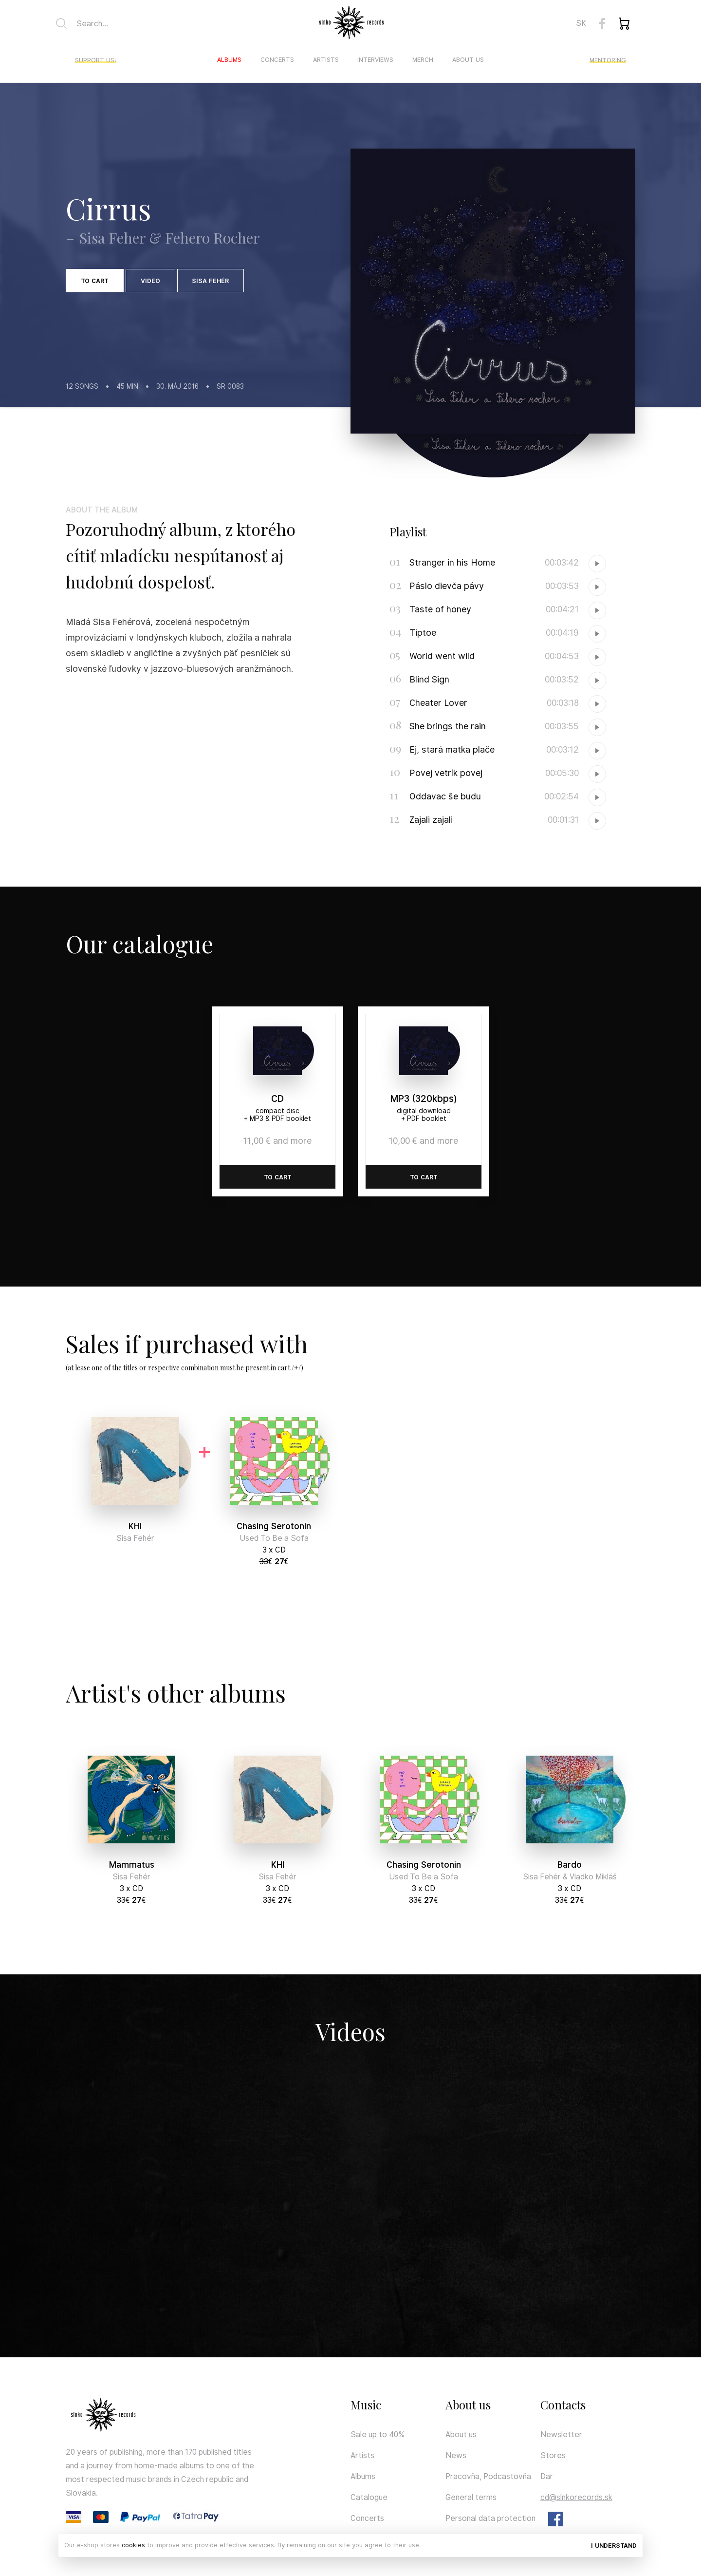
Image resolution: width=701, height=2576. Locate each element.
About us (468, 59)
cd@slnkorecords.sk (576, 2497)
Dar (546, 2476)
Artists (326, 59)
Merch (422, 59)
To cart (95, 280)
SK (581, 23)
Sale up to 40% (377, 2434)
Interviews (375, 59)
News (455, 2455)
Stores (553, 2455)
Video (150, 280)
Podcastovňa (507, 2476)
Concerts (277, 59)
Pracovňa (462, 2476)
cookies (133, 2545)
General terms (471, 2497)
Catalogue (368, 2497)
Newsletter (561, 2434)
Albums (229, 59)
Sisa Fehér (210, 280)
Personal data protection (490, 2518)
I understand (614, 2545)
